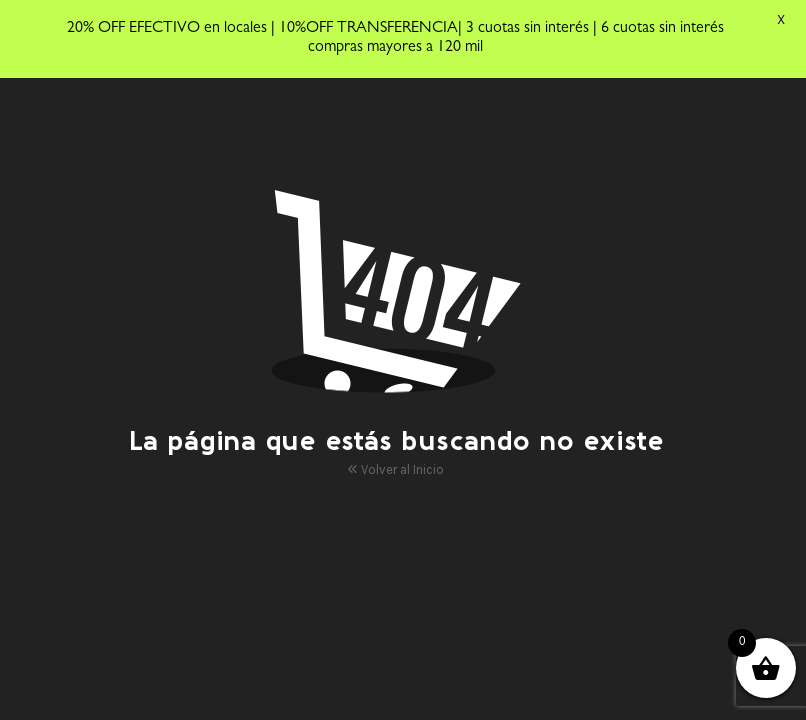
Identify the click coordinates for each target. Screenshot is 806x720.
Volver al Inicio (395, 468)
